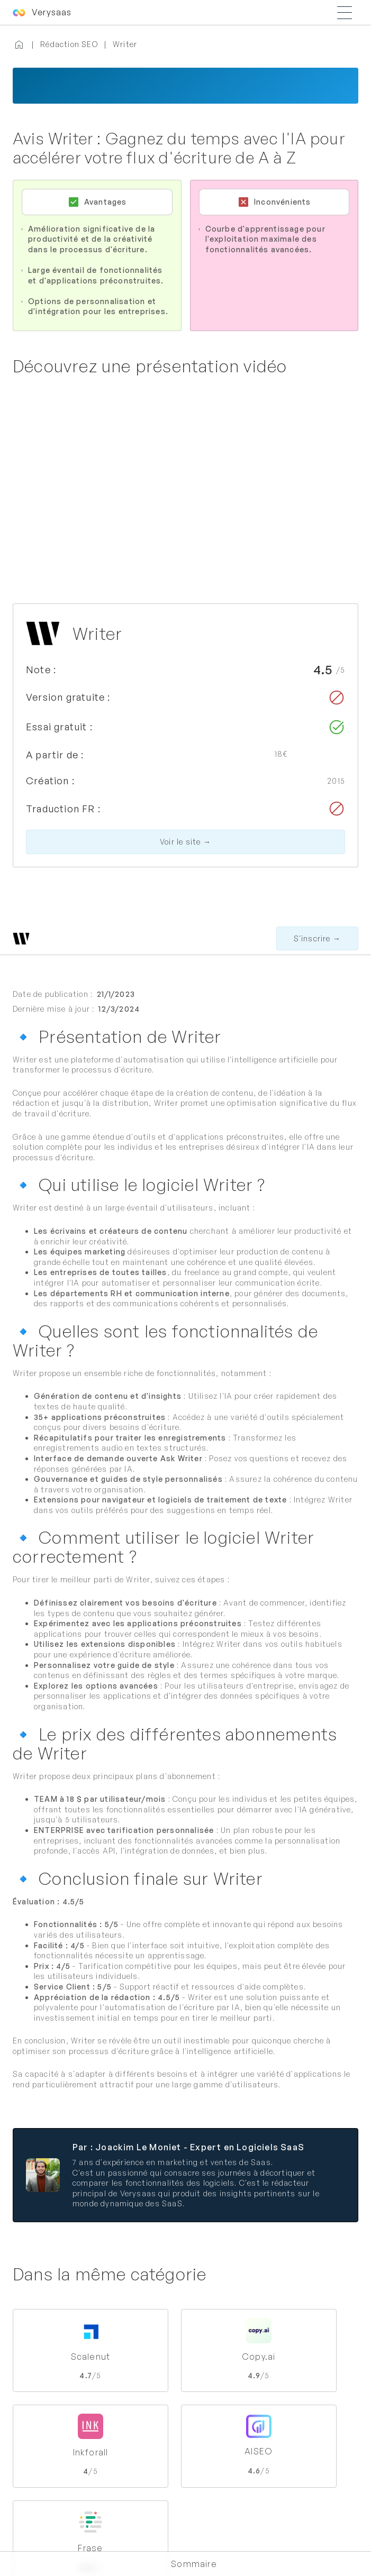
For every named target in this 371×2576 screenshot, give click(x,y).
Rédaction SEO (69, 44)
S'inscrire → (317, 938)
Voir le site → (185, 841)
